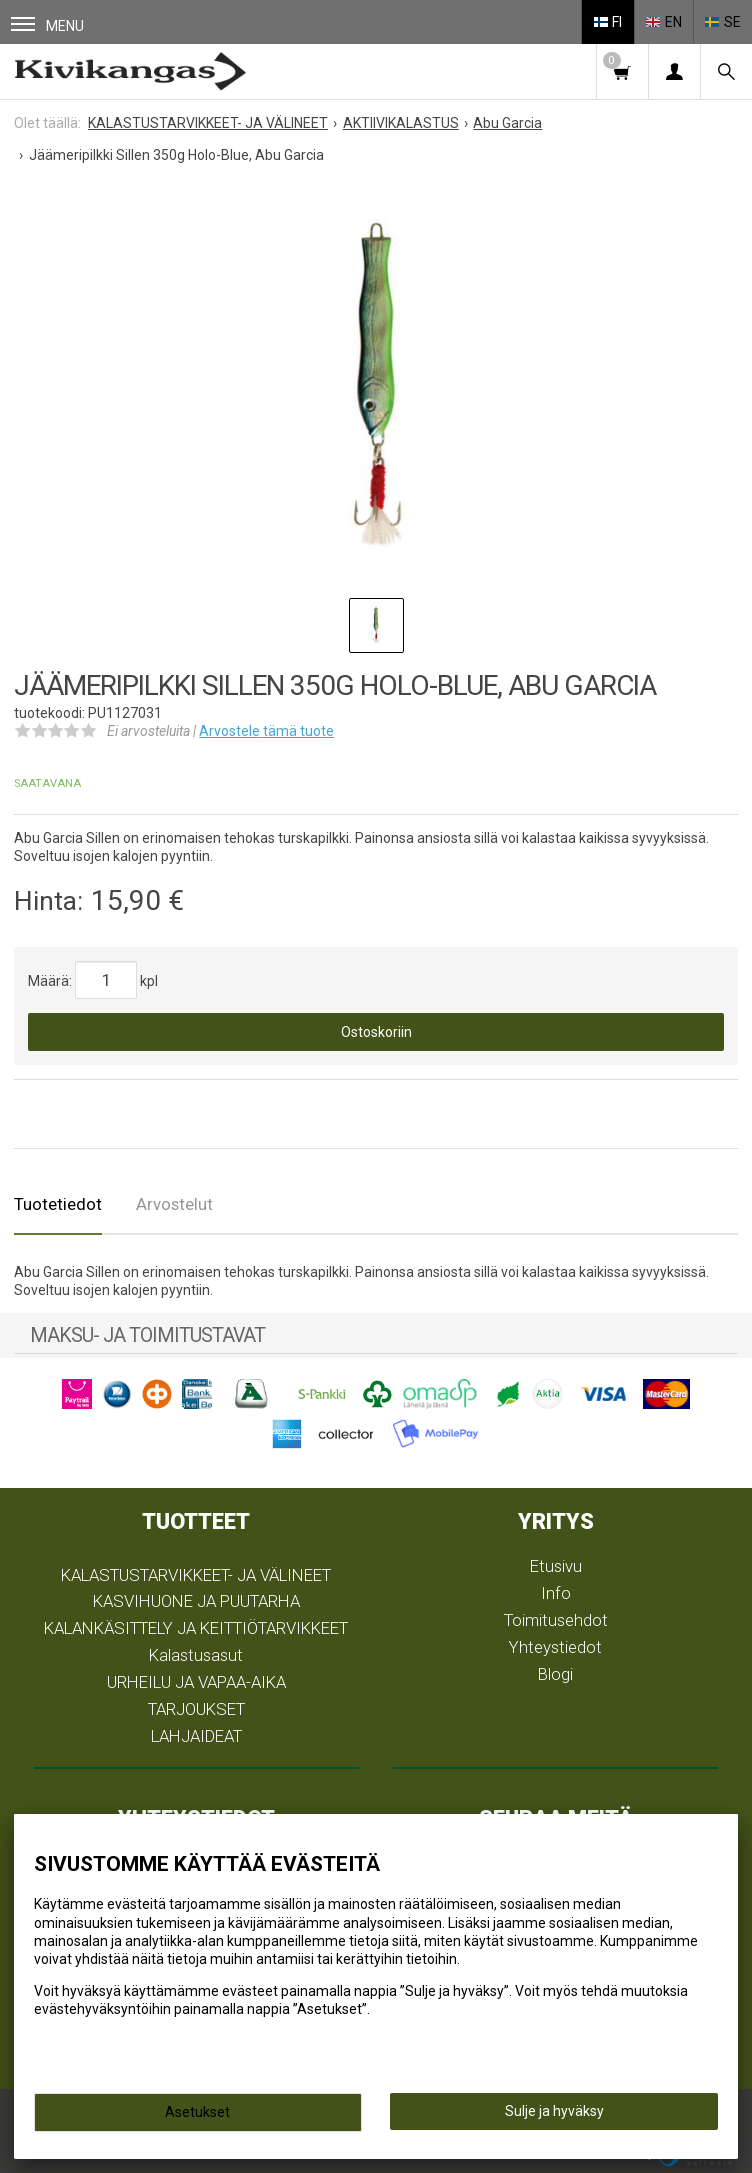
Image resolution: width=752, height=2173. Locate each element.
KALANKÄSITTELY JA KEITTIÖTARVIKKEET (196, 1628)
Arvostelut (174, 1204)
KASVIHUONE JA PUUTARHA (196, 1601)
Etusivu (556, 1566)
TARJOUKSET (196, 1709)
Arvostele (266, 731)
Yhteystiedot (555, 1647)
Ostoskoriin (376, 1032)
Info (556, 1593)
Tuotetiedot (58, 1204)
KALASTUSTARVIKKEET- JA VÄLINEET (196, 1575)
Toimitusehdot (556, 1620)
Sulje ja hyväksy (554, 2111)
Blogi (555, 1674)
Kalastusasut (196, 1655)
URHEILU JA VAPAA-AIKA (196, 1682)
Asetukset (197, 2112)
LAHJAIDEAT (196, 1736)
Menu (47, 25)
